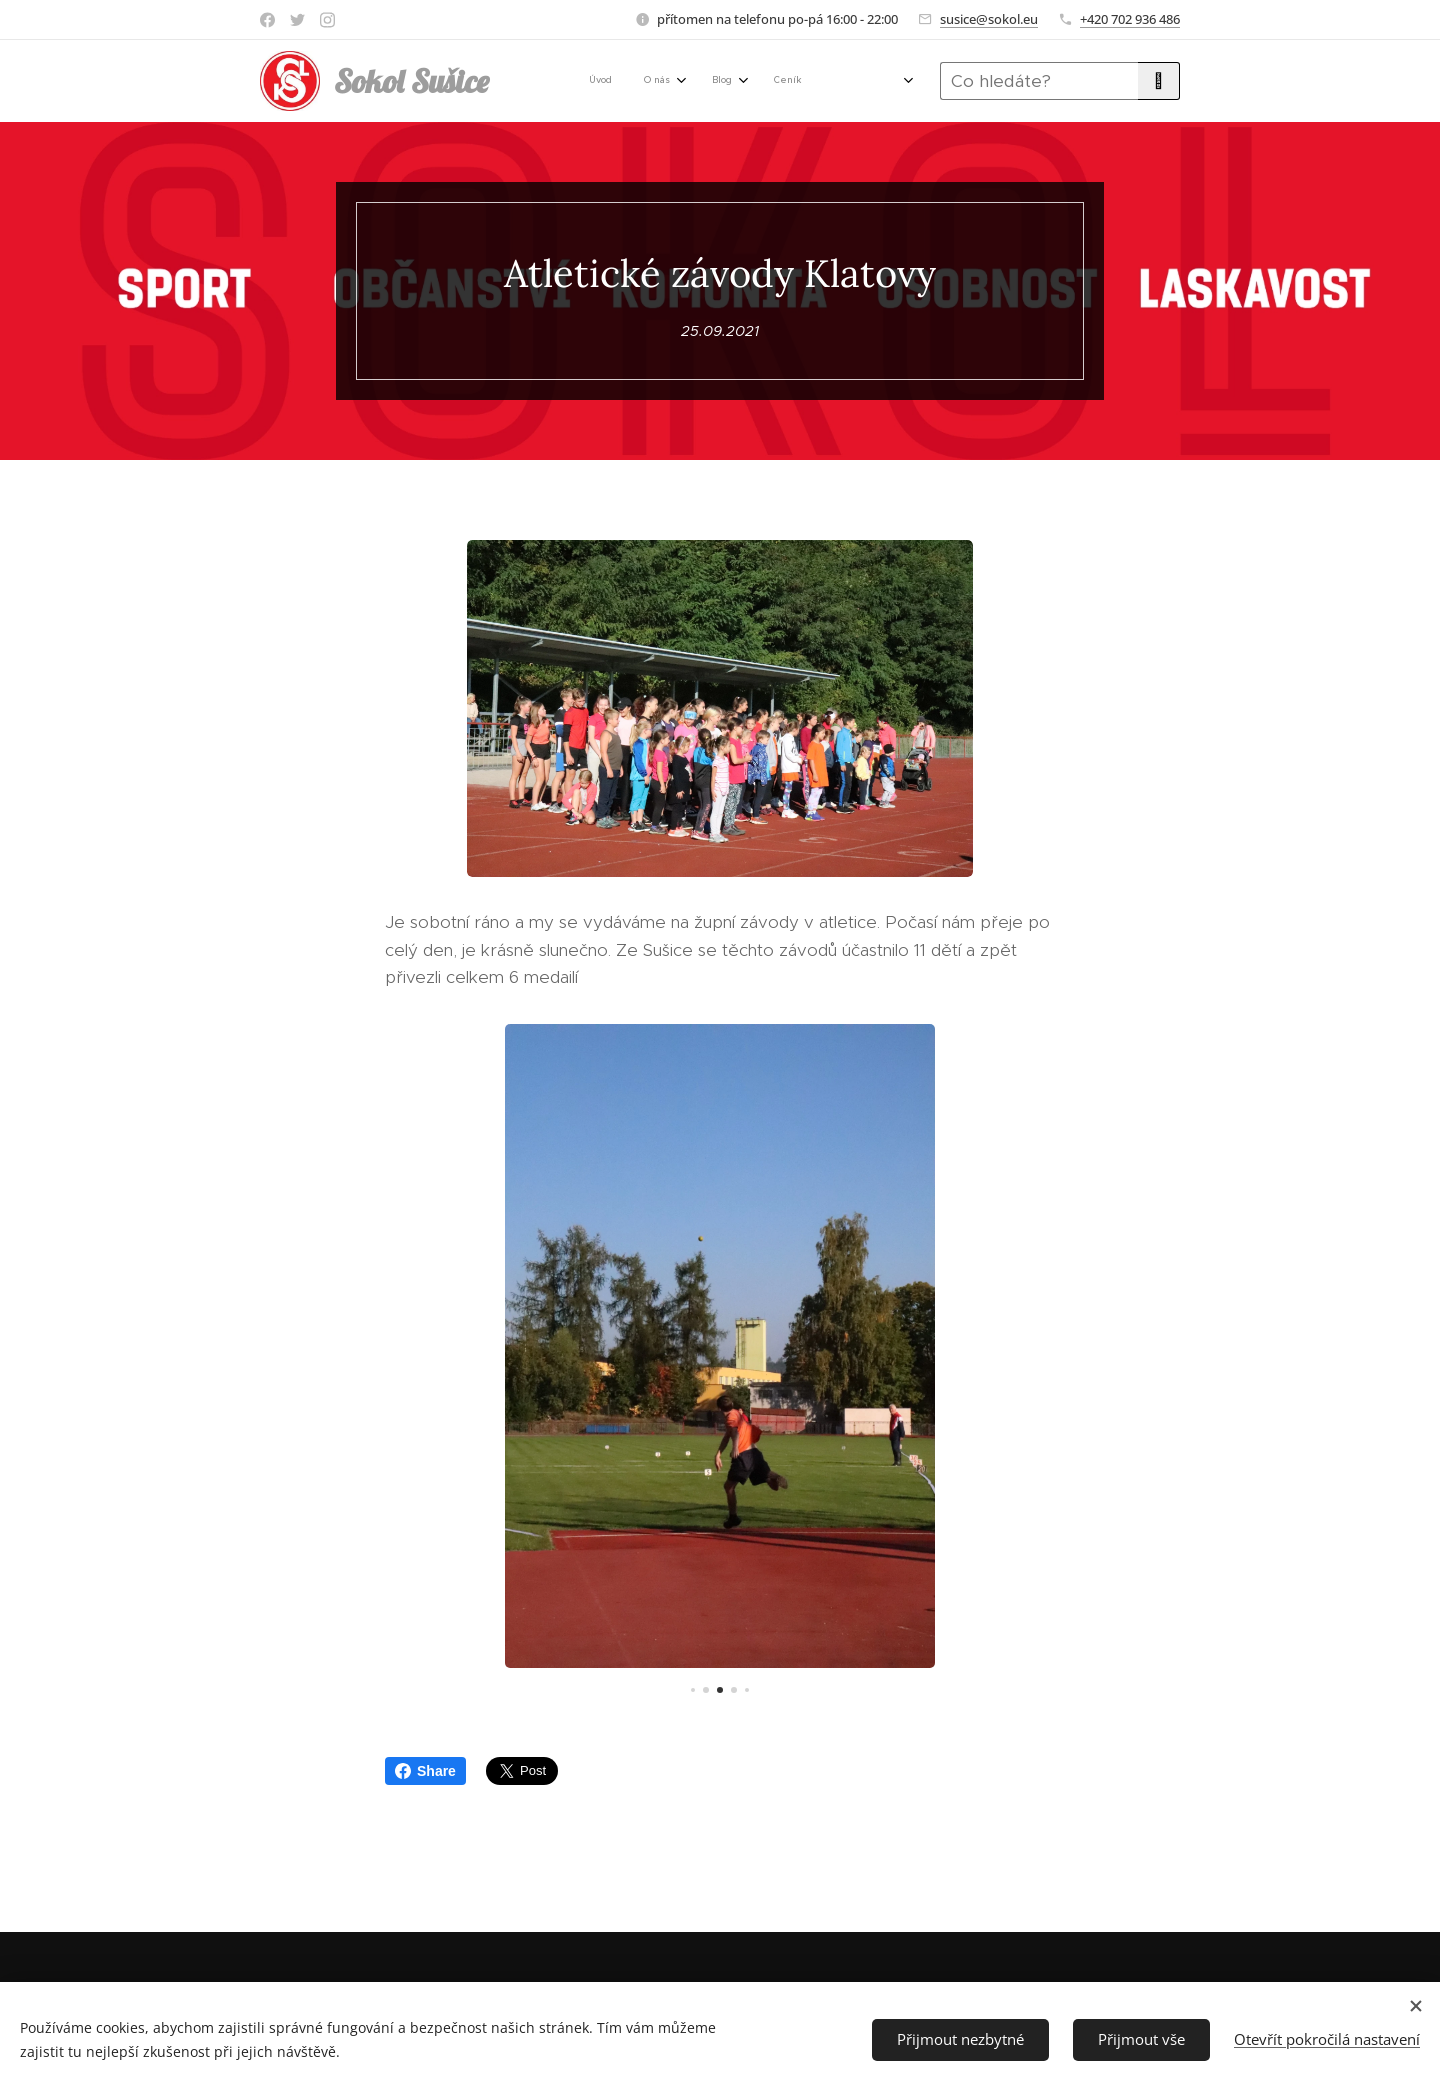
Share (425, 1771)
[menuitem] (574, 81)
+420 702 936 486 (1130, 19)
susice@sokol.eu (989, 19)
